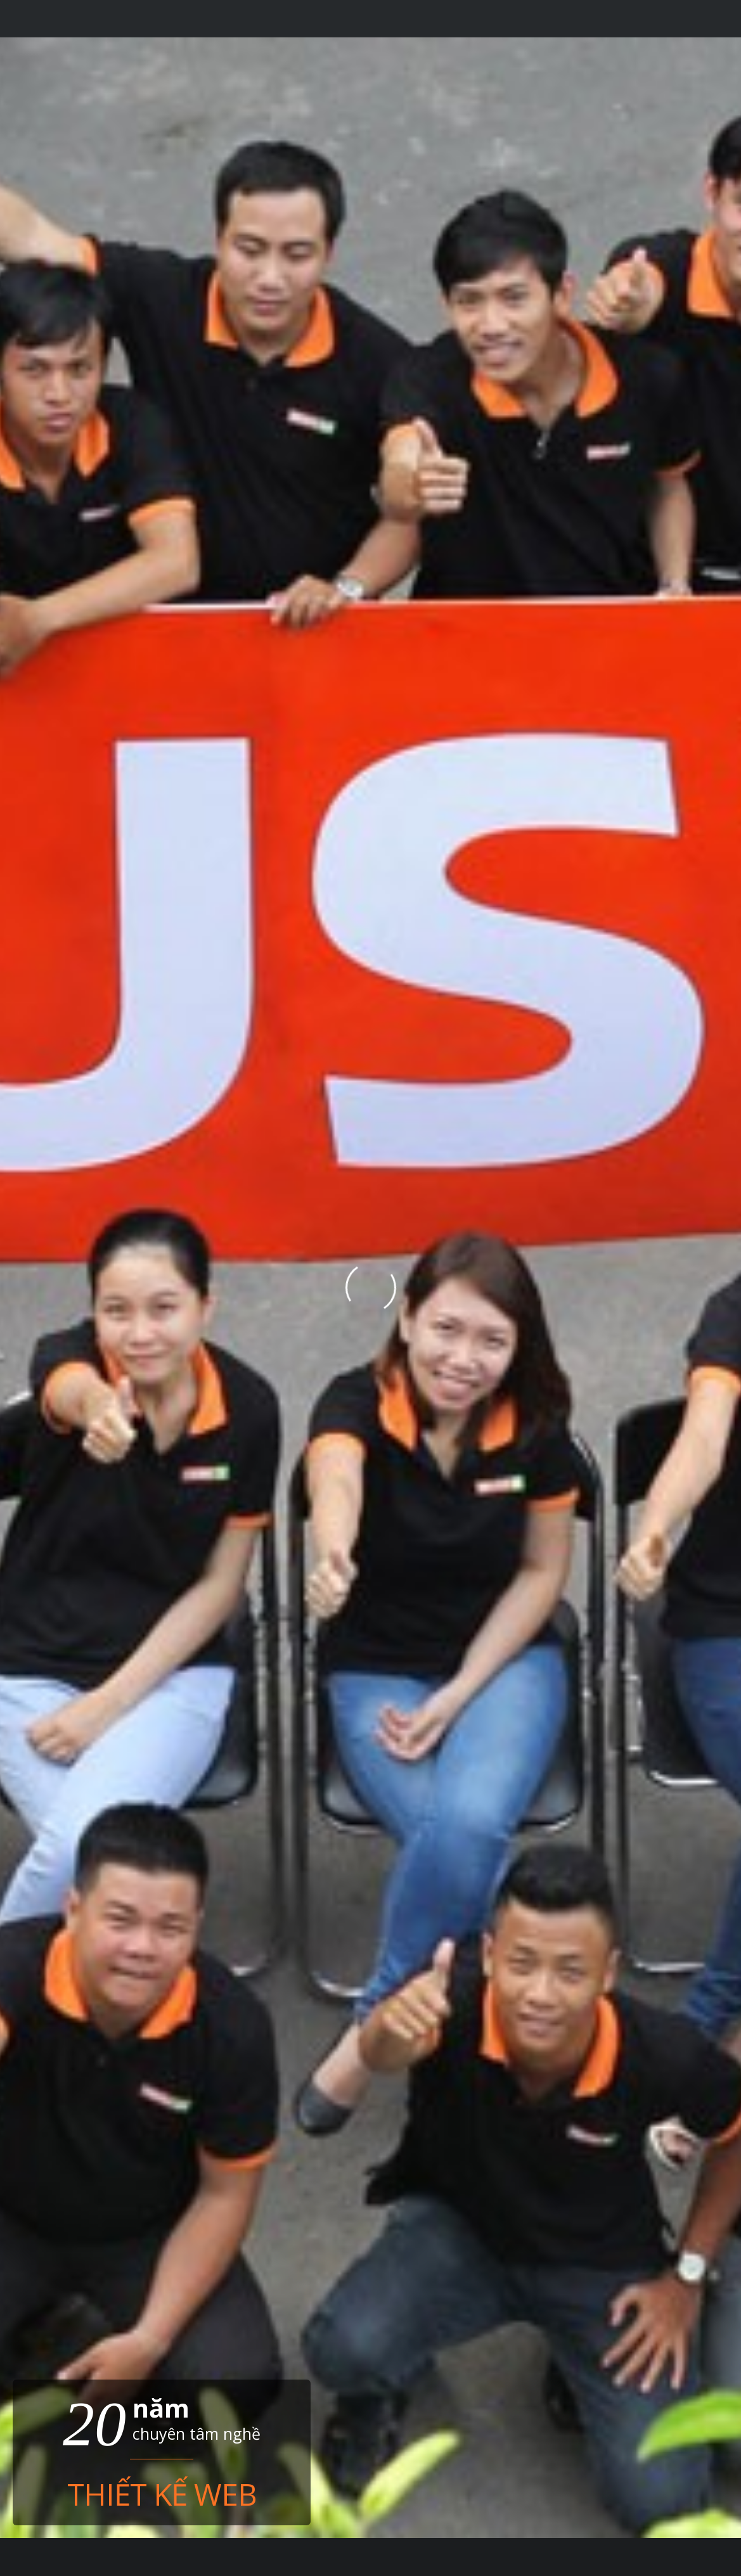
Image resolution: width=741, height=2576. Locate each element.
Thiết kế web (162, 2492)
